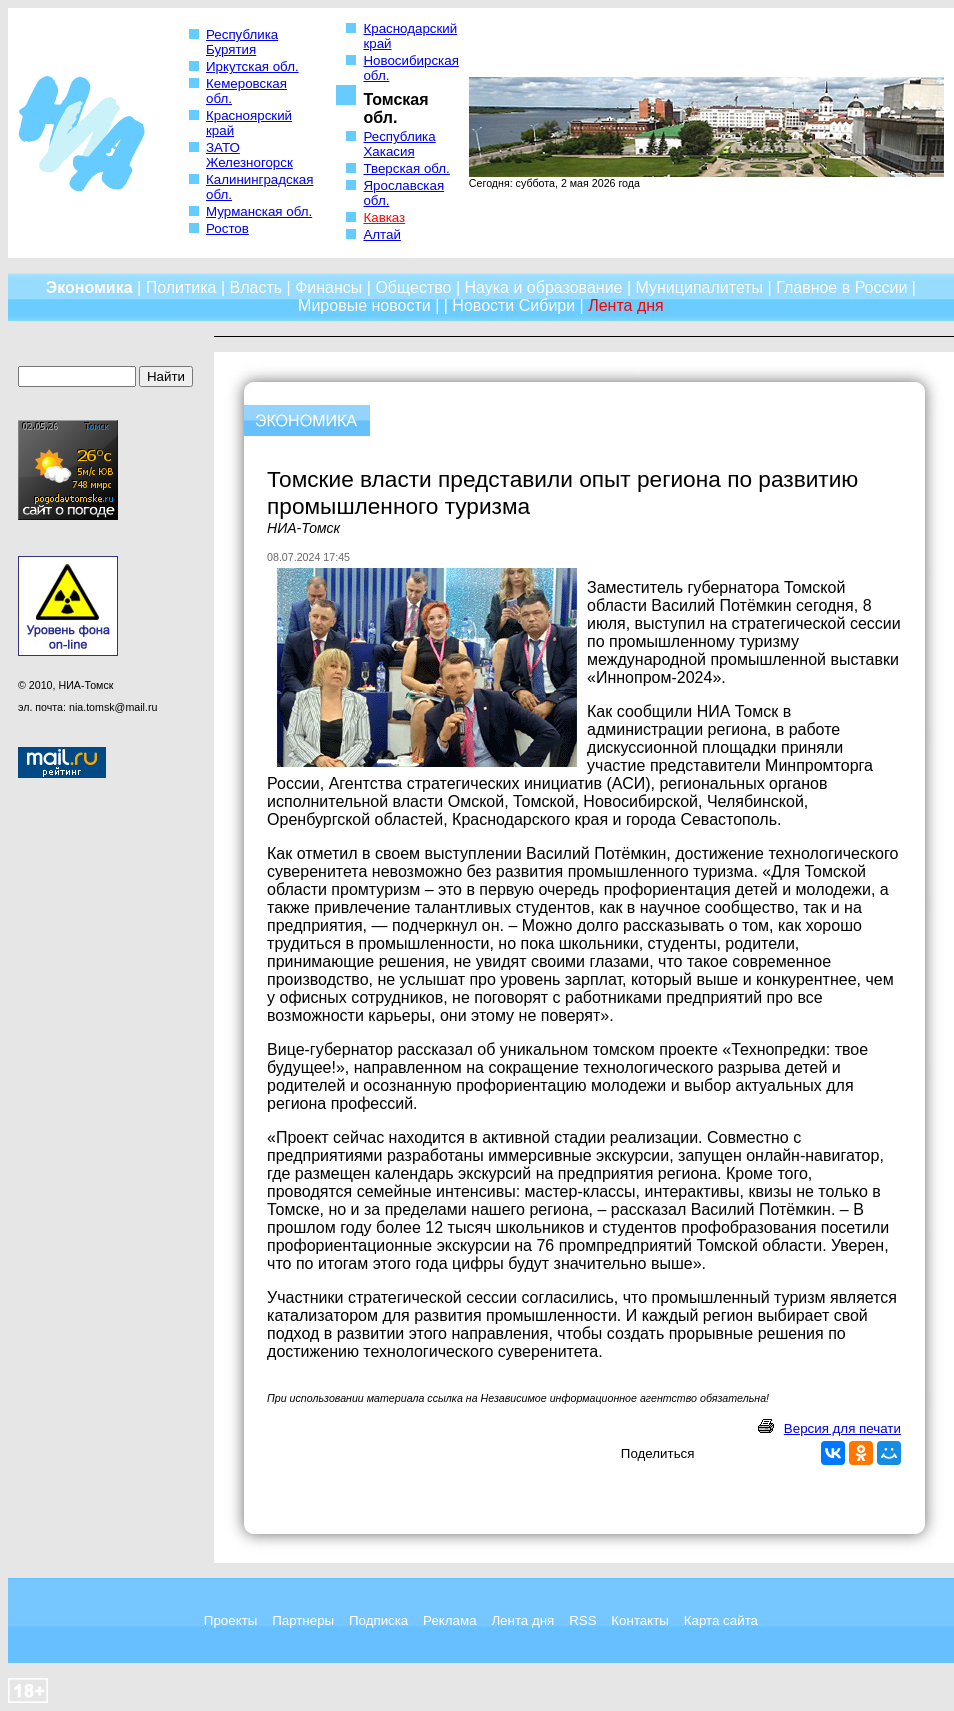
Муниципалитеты (700, 287)
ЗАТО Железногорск (249, 155)
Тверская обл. (406, 168)
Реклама (449, 1620)
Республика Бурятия (242, 42)
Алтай (381, 234)
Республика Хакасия (399, 144)
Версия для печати (842, 1428)
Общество (413, 287)
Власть (256, 287)
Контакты (640, 1620)
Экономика (89, 287)
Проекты (230, 1620)
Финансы (328, 287)
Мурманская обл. (259, 211)
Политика (181, 287)
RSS (582, 1620)
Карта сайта (721, 1620)
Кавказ (384, 217)
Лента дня (522, 1620)
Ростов (227, 228)
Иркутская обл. (252, 66)
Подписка (378, 1620)
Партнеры (303, 1620)
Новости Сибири (513, 305)
